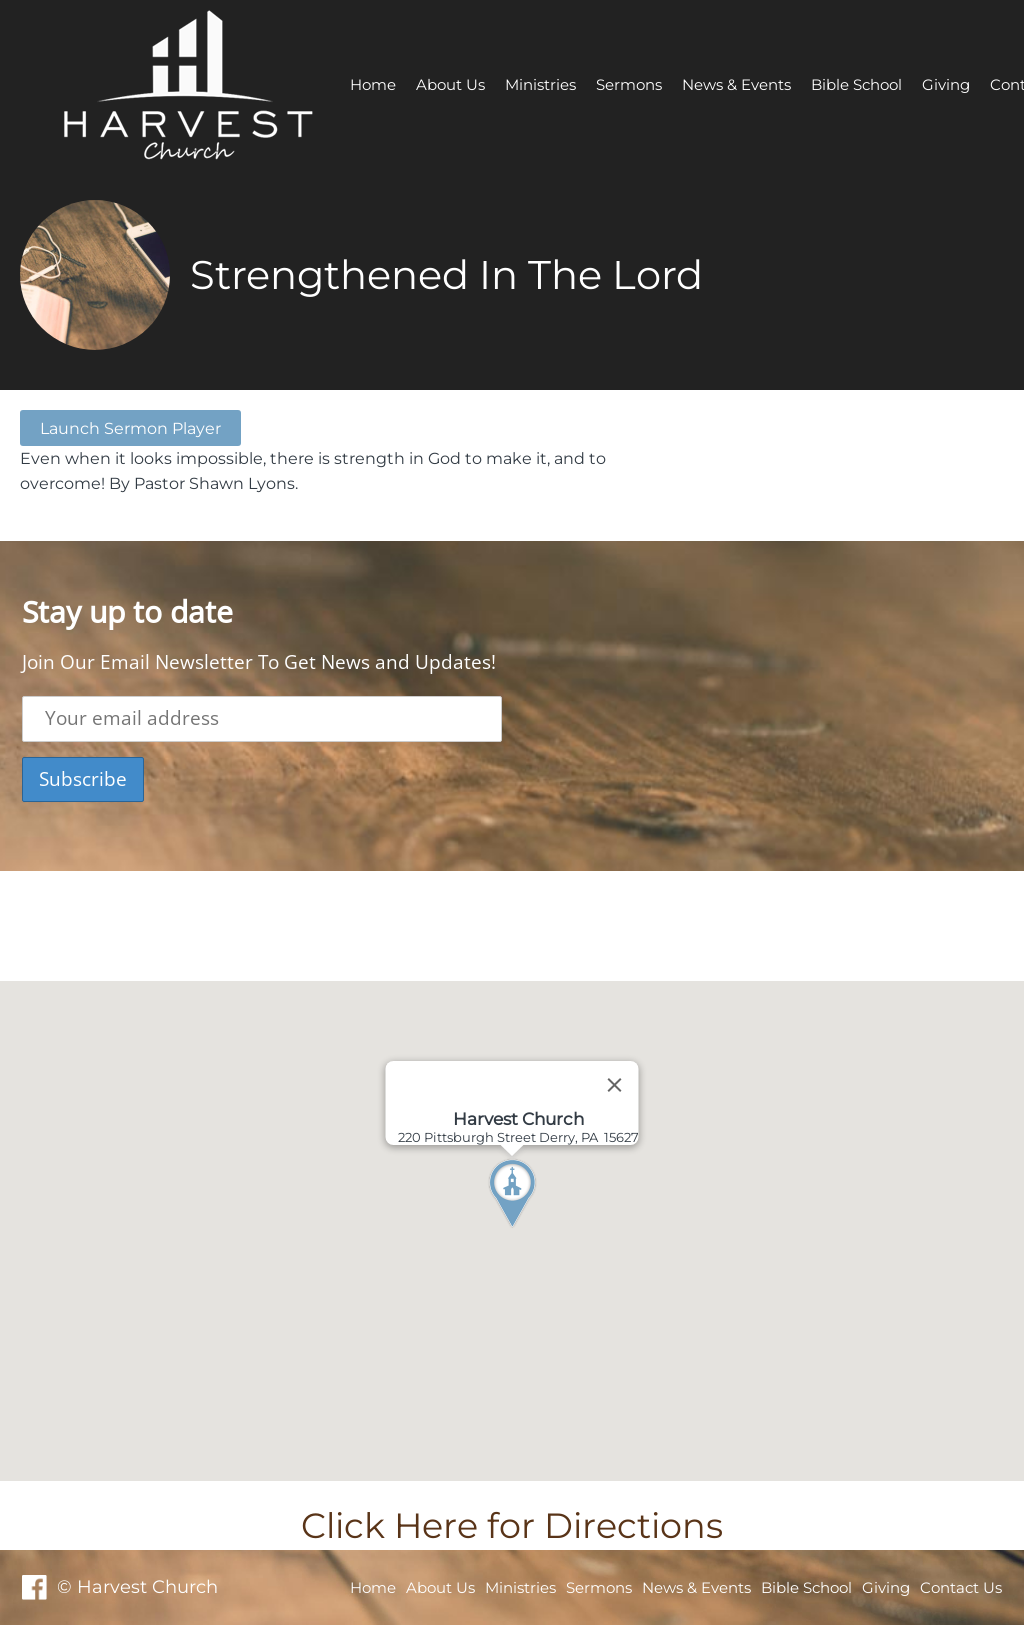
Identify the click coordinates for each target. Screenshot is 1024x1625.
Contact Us (961, 1587)
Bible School (856, 84)
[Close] (615, 1085)
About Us (450, 84)
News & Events (736, 84)
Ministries (540, 84)
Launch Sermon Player (130, 428)
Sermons (629, 84)
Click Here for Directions (512, 1525)
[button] (549, 1231)
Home (373, 84)
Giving (946, 84)
